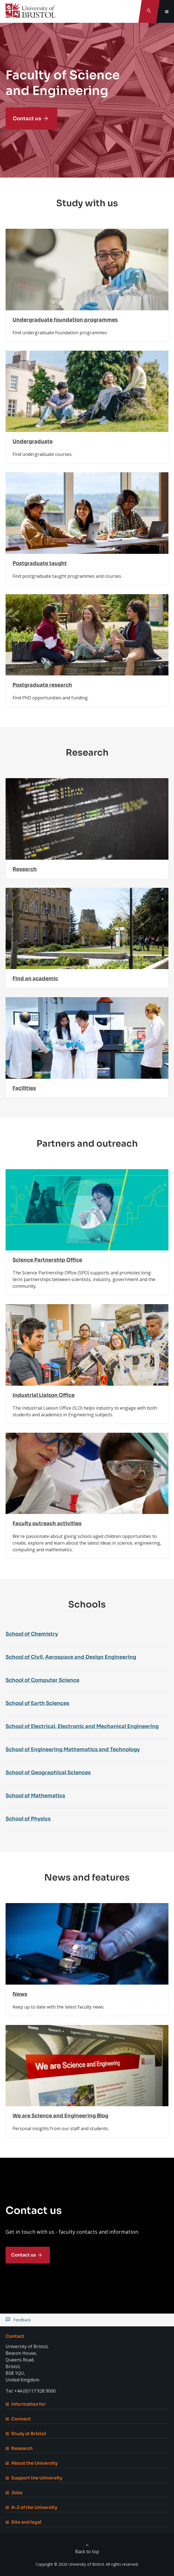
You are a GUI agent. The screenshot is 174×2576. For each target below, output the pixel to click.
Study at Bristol (26, 2434)
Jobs (14, 2493)
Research (19, 2448)
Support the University (34, 2478)
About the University (32, 2463)
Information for (26, 2404)
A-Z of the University (31, 2507)
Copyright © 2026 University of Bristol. (70, 2564)
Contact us (27, 118)
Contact (15, 2336)
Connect (18, 2419)
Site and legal (23, 2522)
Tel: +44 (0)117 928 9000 (31, 2391)
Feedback (22, 2320)
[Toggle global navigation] (167, 11)
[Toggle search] (149, 11)
